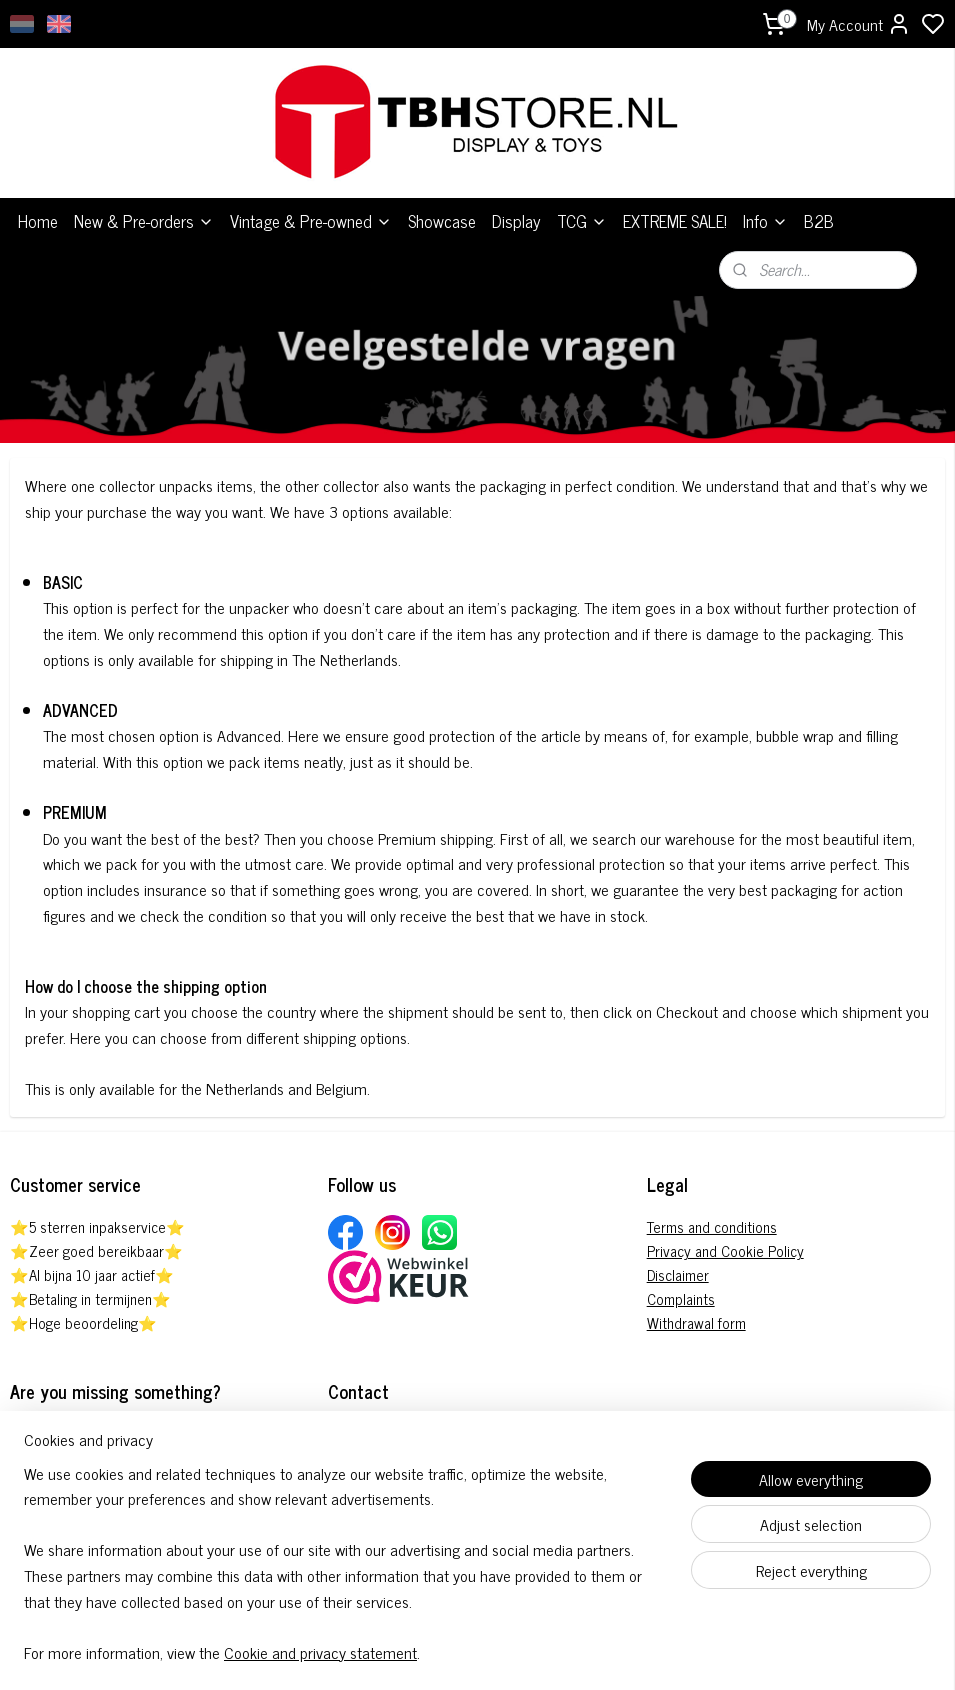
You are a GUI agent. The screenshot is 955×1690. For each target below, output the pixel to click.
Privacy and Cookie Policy (725, 1230)
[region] (345, 1575)
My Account (859, 24)
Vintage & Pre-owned (311, 202)
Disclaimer (678, 1254)
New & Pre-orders (144, 202)
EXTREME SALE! (675, 202)
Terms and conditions (712, 1206)
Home (38, 202)
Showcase (442, 202)
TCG (582, 202)
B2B (819, 202)
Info (765, 202)
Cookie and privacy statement (320, 1652)
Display (516, 202)
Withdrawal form (696, 1302)
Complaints (681, 1278)
